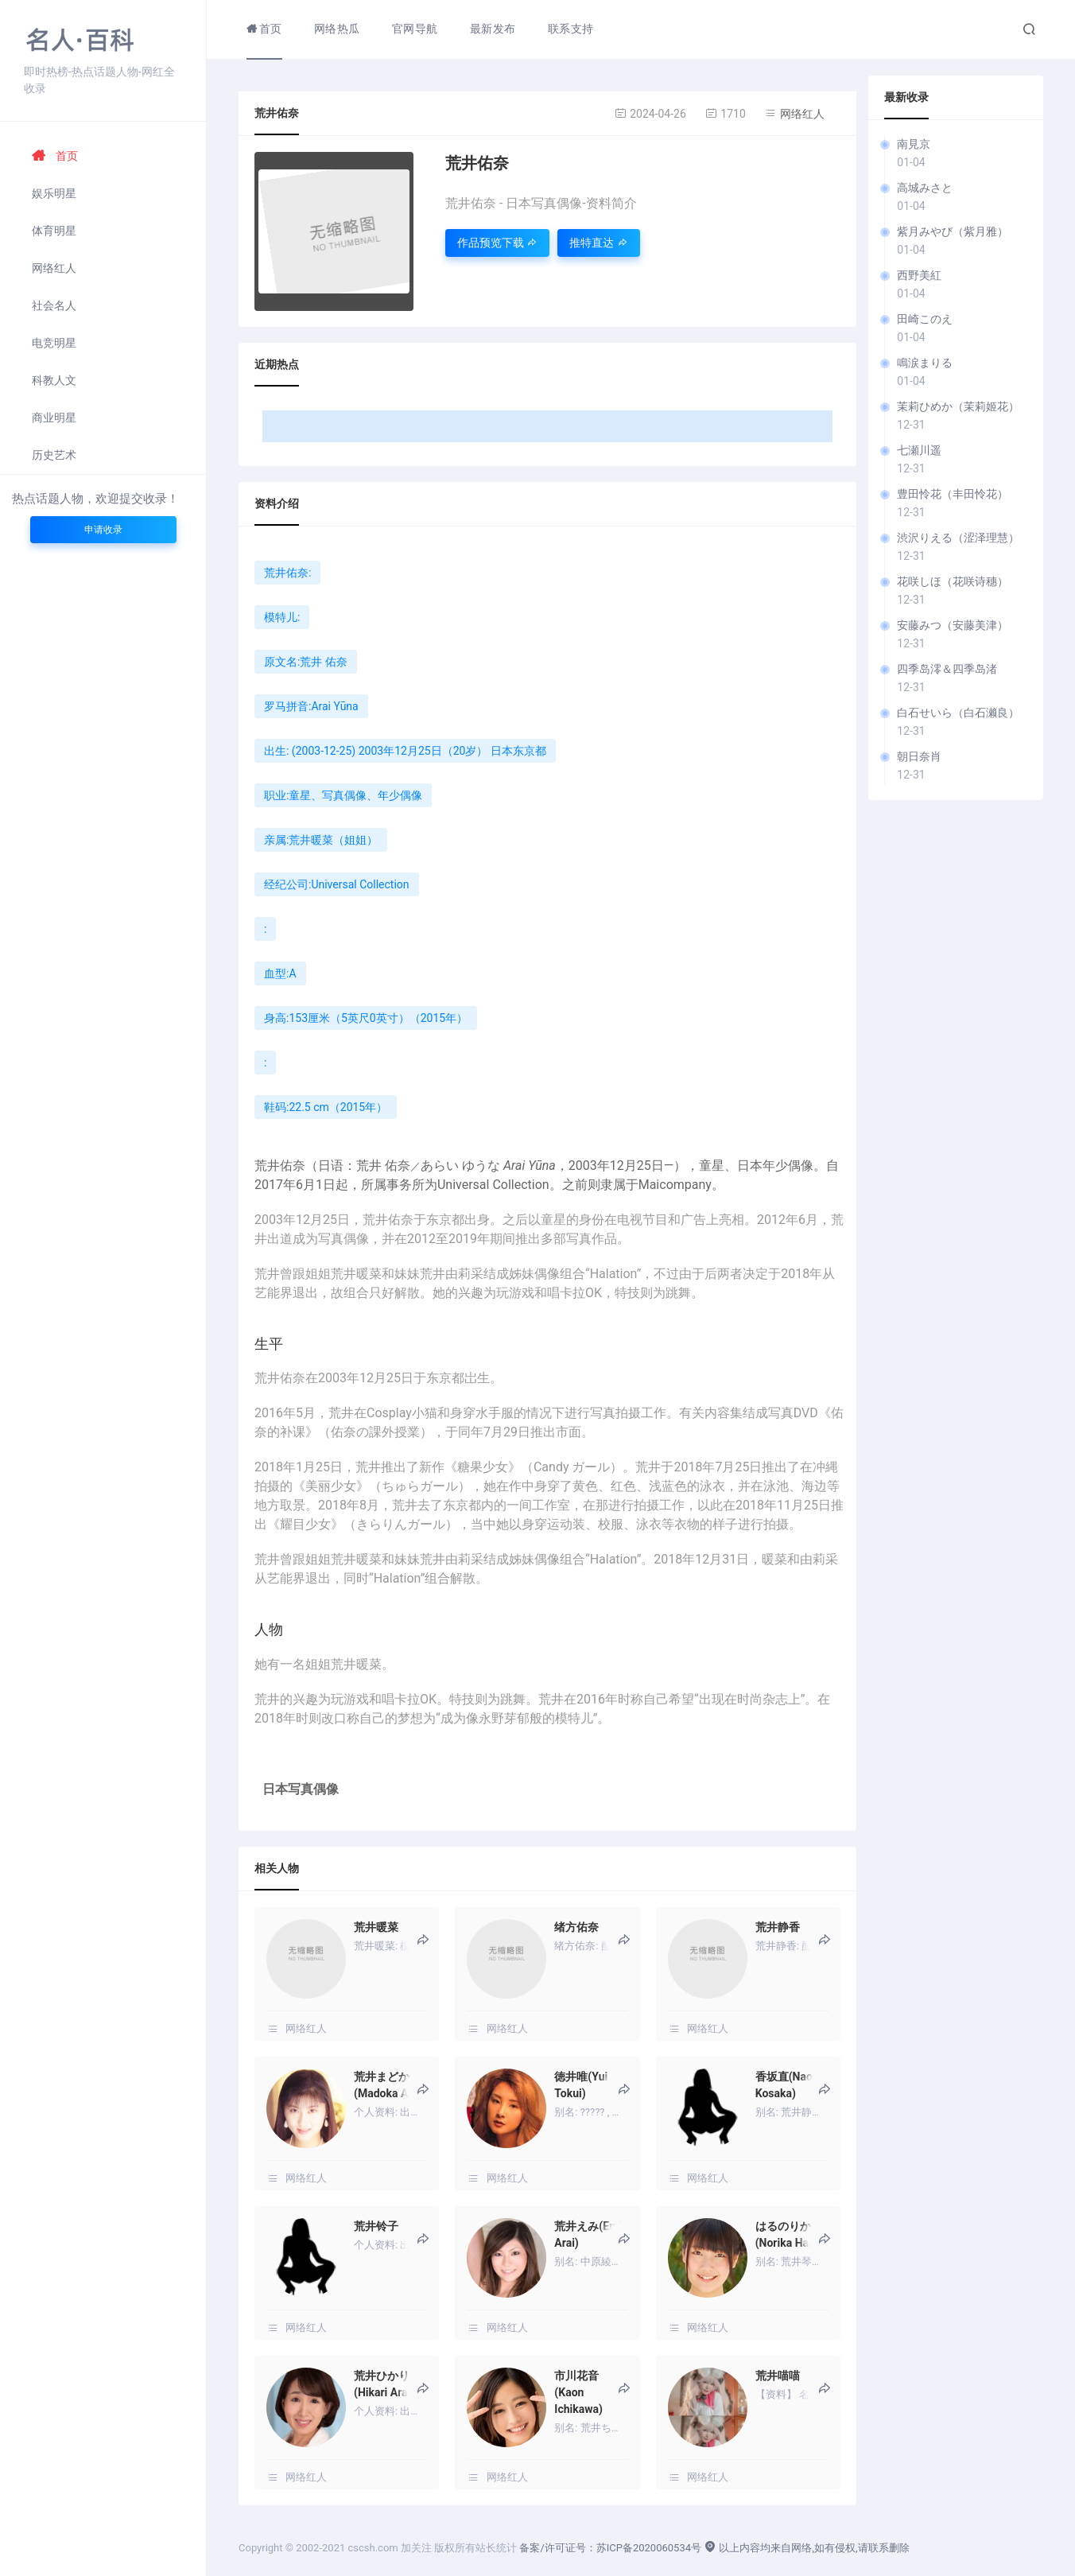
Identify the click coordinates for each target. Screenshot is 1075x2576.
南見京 (913, 144)
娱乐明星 (54, 193)
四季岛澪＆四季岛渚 (947, 668)
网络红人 (54, 268)
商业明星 (54, 417)
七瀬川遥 (919, 450)
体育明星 (54, 230)
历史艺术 (54, 455)
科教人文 (54, 380)
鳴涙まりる (925, 362)
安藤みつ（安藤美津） (952, 625)
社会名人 (54, 305)
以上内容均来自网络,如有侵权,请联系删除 (806, 2548)
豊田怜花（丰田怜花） (952, 494)
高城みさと (925, 187)
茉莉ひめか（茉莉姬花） (958, 406)
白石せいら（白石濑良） (958, 712)
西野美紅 (919, 275)
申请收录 (103, 529)
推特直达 (598, 242)
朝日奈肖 (919, 756)
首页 (55, 156)
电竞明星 (54, 342)
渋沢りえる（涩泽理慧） (958, 537)
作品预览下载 (497, 242)
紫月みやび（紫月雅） (952, 231)
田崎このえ (925, 319)
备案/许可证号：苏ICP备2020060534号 (610, 2548)
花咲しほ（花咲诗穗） (952, 581)
